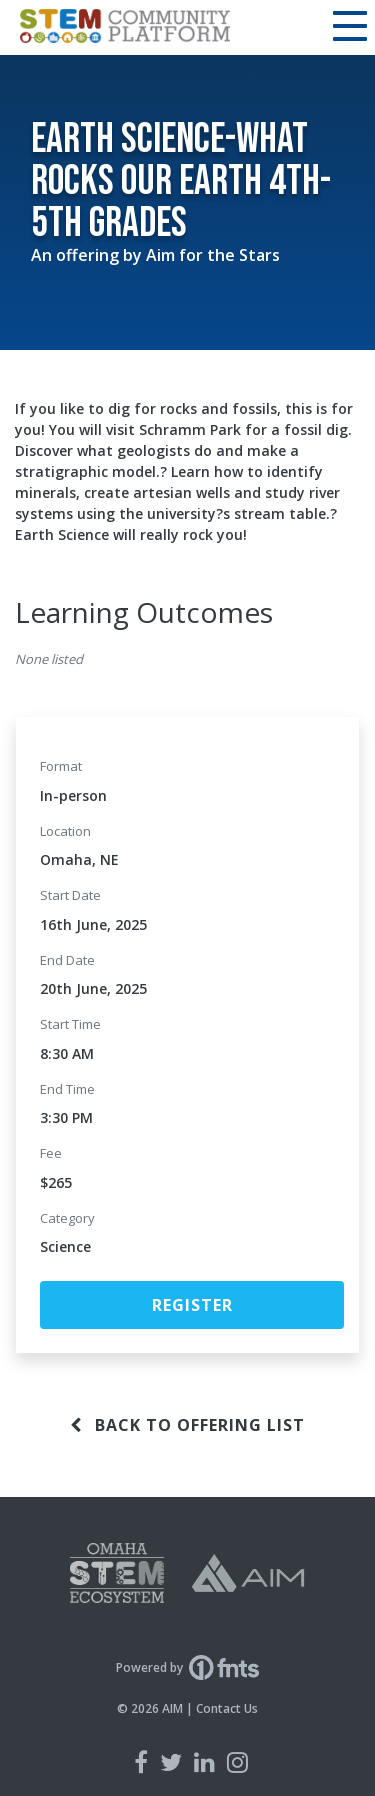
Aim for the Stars (213, 255)
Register (192, 1305)
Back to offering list (187, 1425)
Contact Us (227, 1708)
